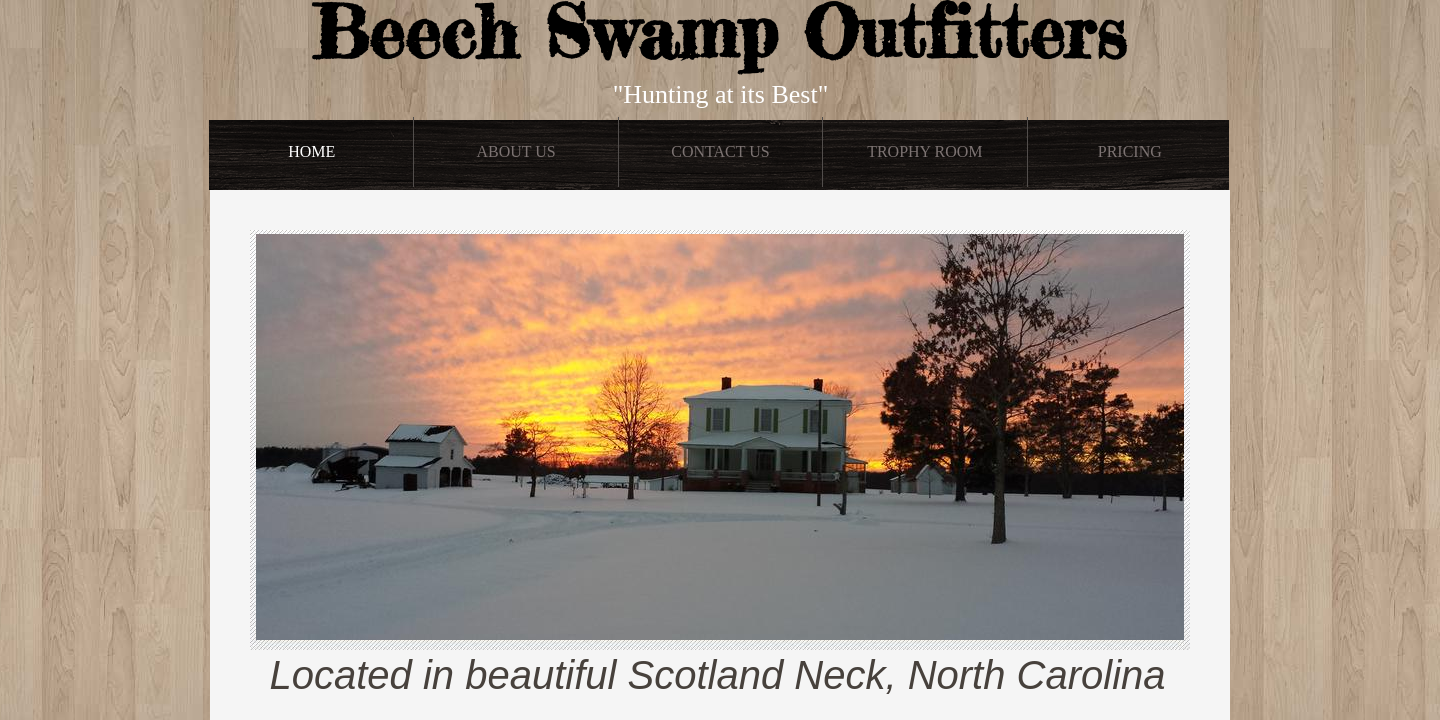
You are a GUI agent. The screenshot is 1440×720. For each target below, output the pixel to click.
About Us (515, 151)
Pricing (1130, 151)
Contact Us (720, 151)
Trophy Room (924, 151)
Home (311, 151)
